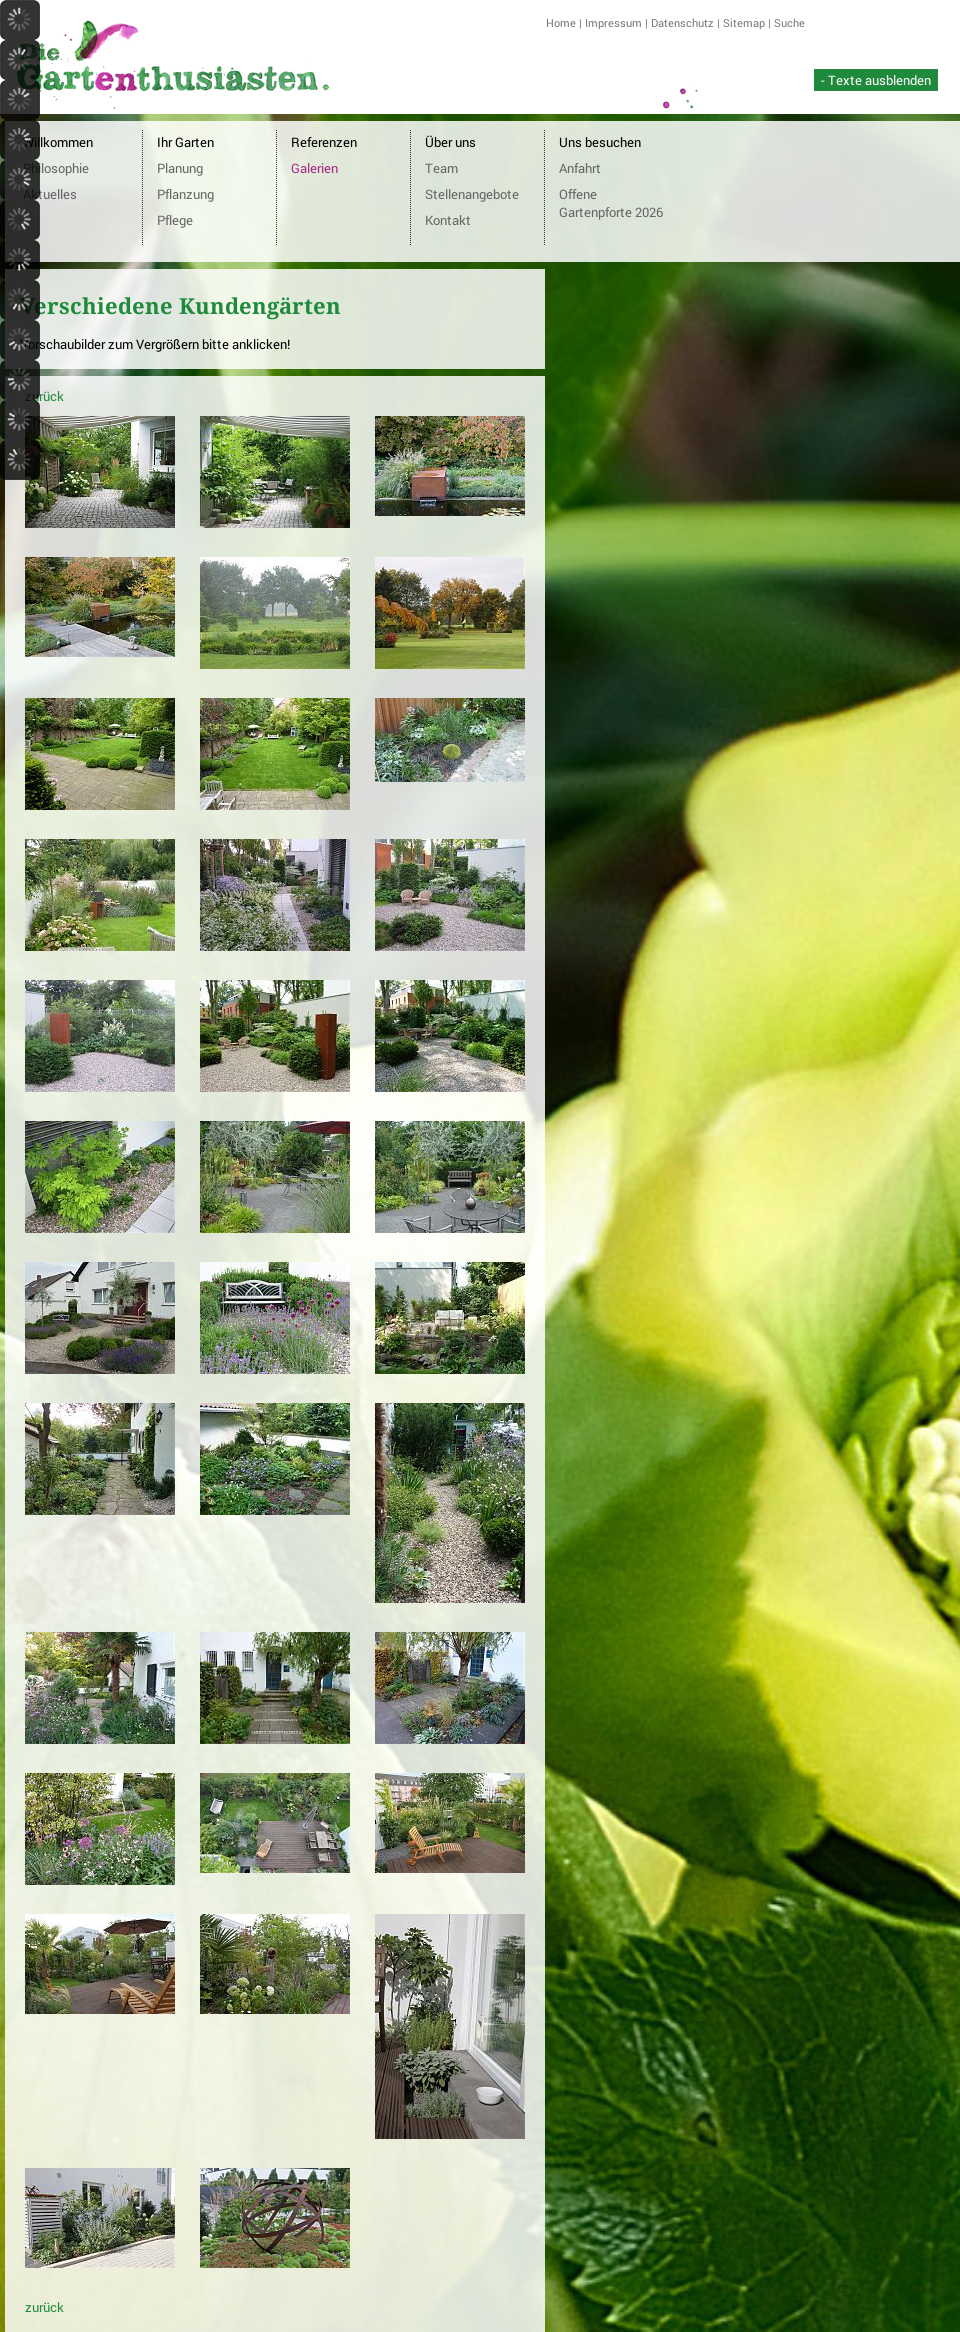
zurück (44, 396)
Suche (789, 22)
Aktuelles (50, 194)
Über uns (450, 142)
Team (441, 168)
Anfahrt (580, 168)
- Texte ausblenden (876, 80)
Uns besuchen (600, 142)
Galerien (314, 168)
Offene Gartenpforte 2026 (611, 203)
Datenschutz (682, 22)
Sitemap (744, 22)
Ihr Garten (185, 142)
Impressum (613, 22)
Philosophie (56, 168)
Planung (180, 168)
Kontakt (448, 220)
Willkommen (58, 142)
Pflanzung (185, 194)
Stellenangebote (472, 194)
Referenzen (324, 142)
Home (561, 22)
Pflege (175, 220)
